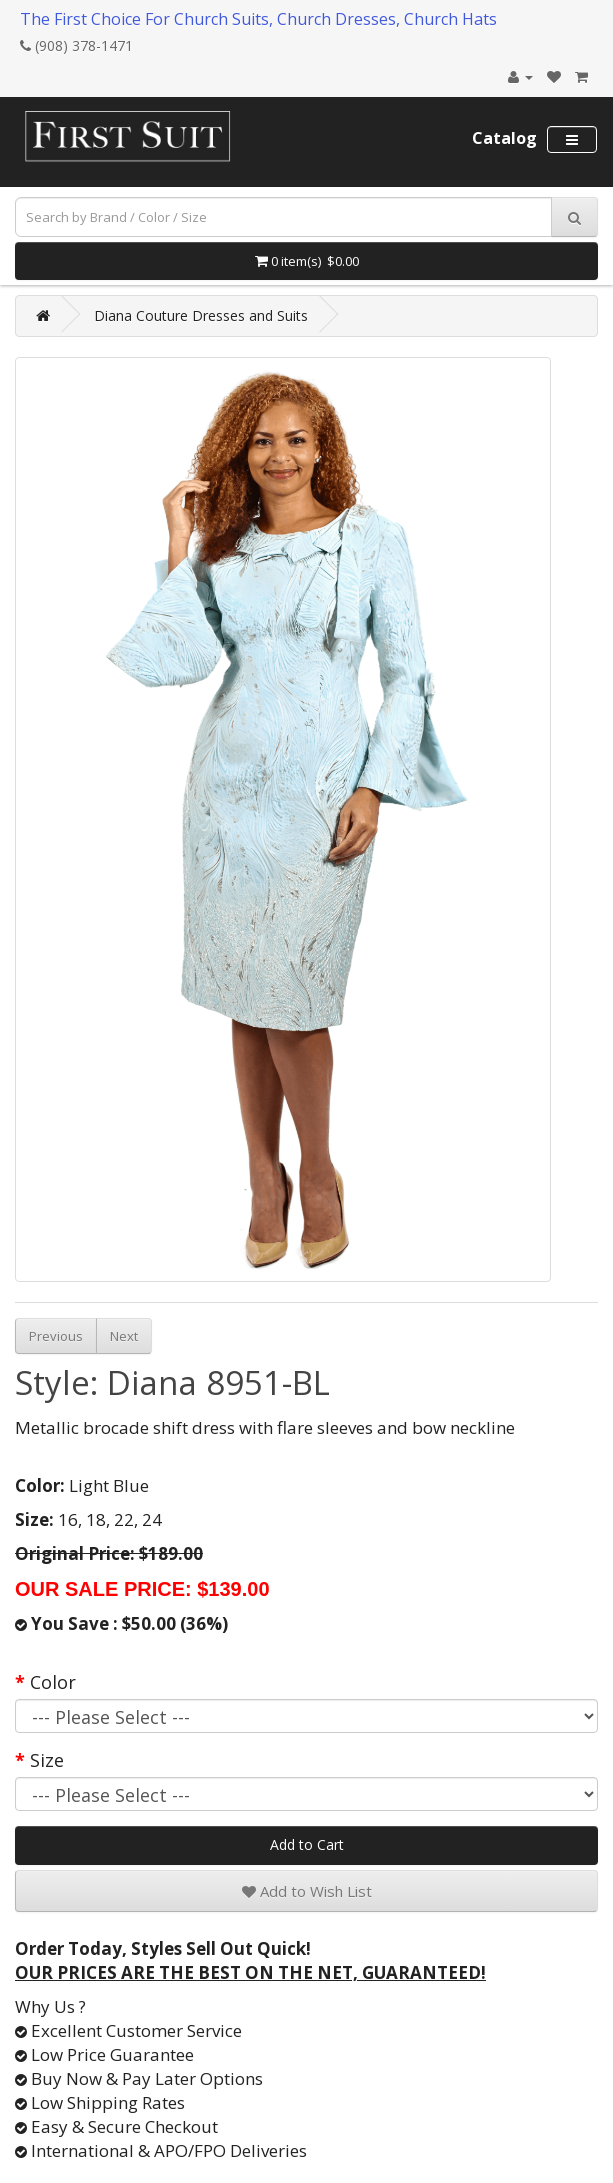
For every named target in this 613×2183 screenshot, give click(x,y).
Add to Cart (307, 1844)
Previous (56, 1336)
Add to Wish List (307, 1891)
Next (124, 1336)
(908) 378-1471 (76, 45)
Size (47, 1760)
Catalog (504, 138)
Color (53, 1682)
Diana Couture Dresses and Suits (201, 315)
